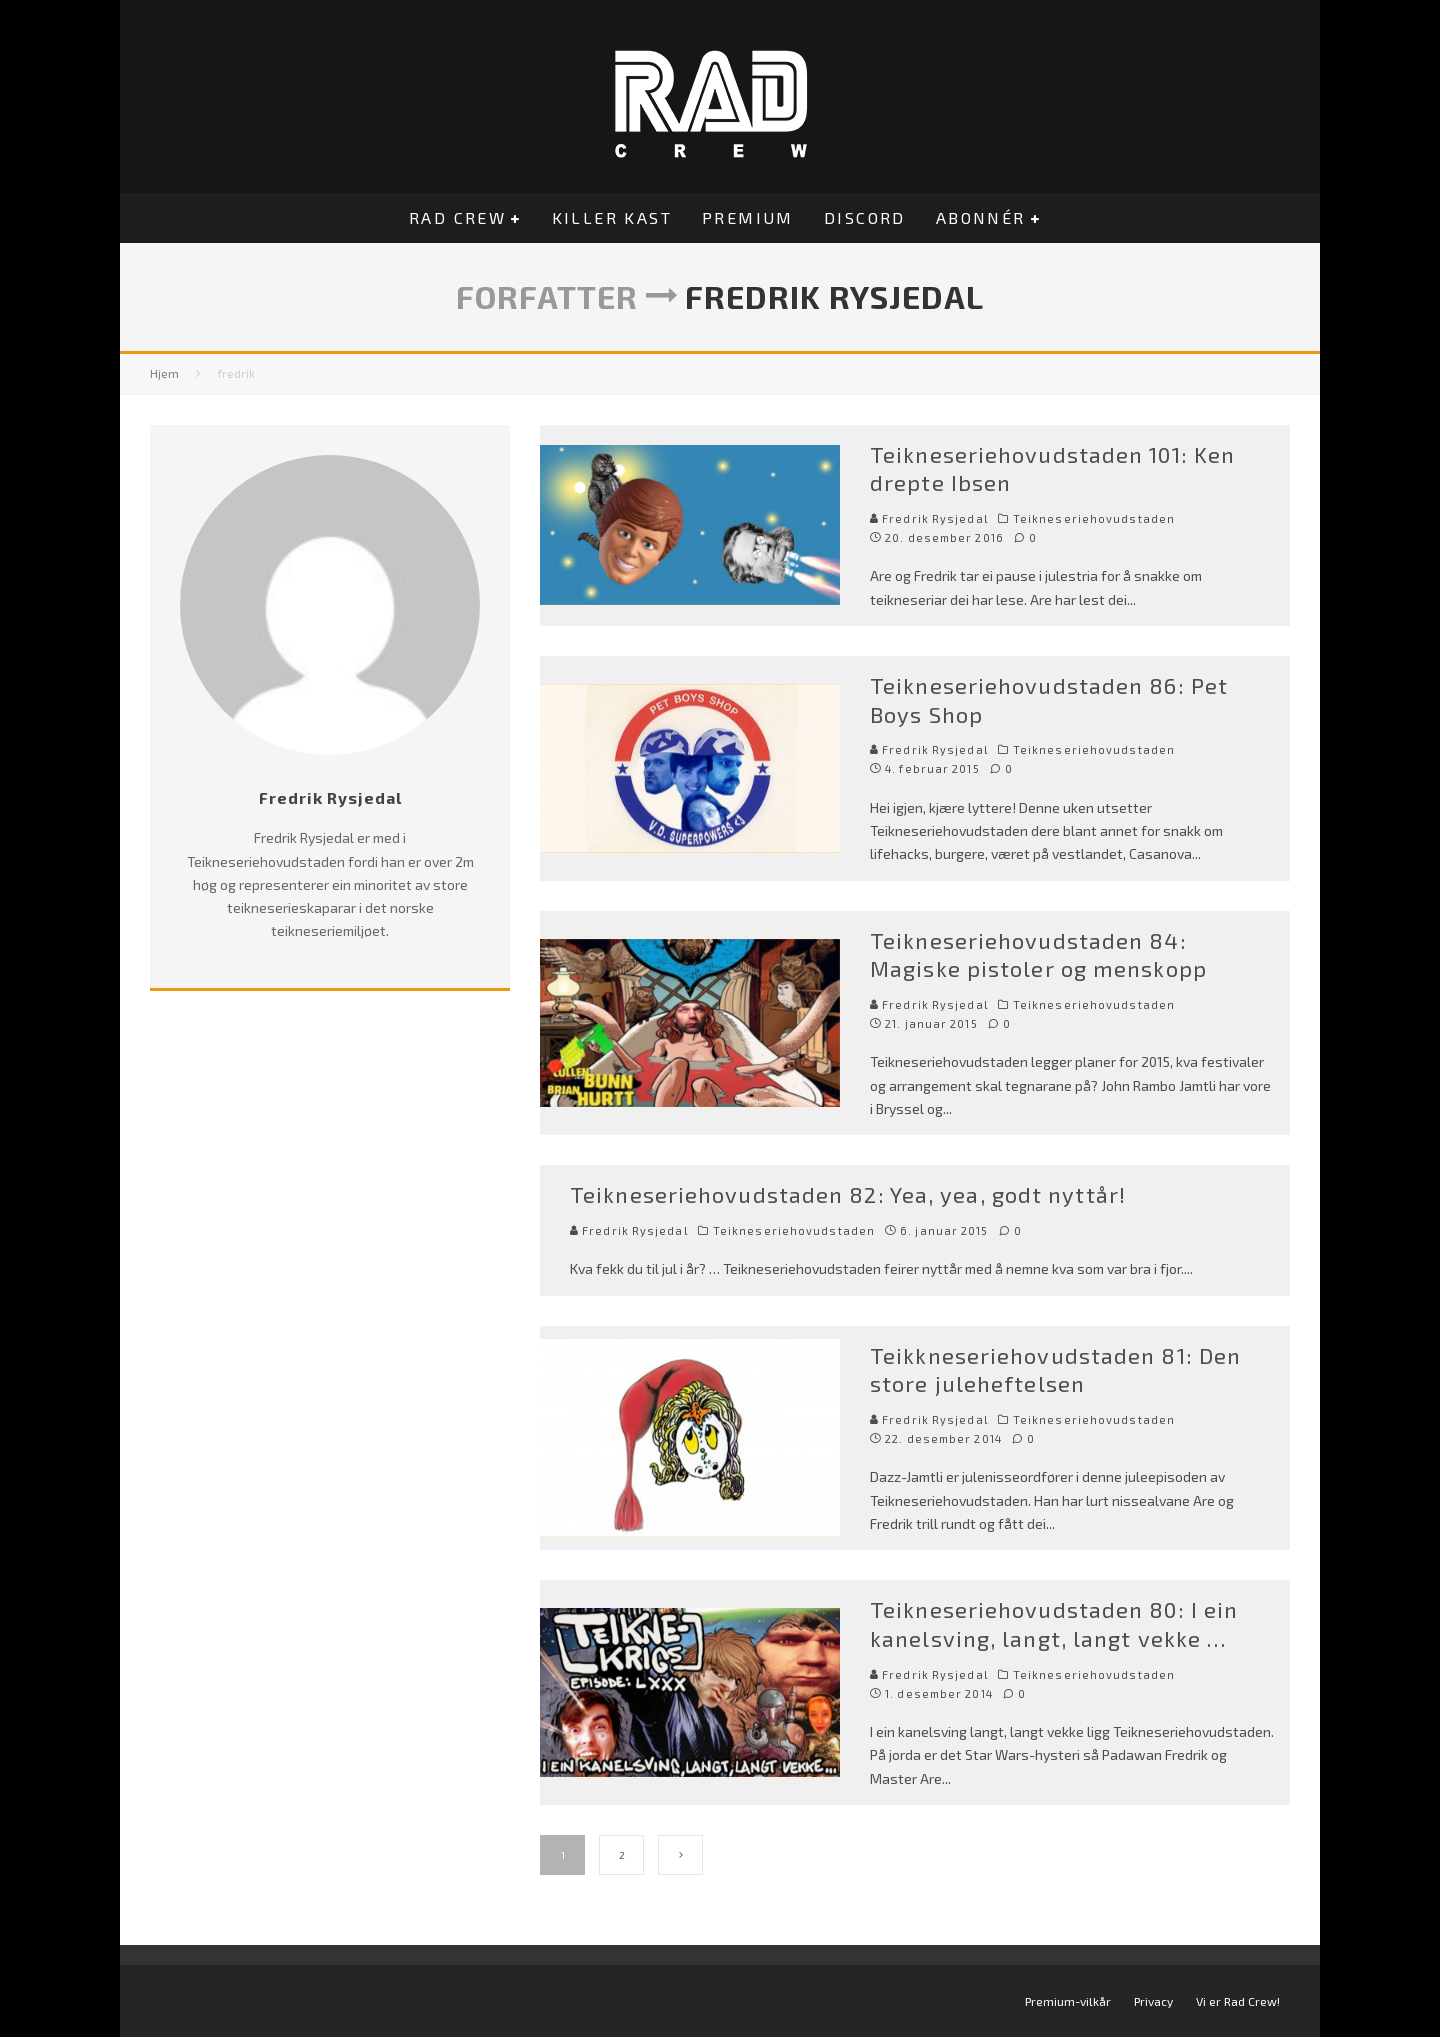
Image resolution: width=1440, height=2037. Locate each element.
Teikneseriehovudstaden (1094, 518)
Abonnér (981, 217)
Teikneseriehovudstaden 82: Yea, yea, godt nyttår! (848, 1194)
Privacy (1153, 2001)
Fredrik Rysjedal (929, 518)
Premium (748, 217)
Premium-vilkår (1068, 2001)
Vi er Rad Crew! (1238, 2001)
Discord (865, 217)
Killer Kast (612, 217)
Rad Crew (457, 217)
